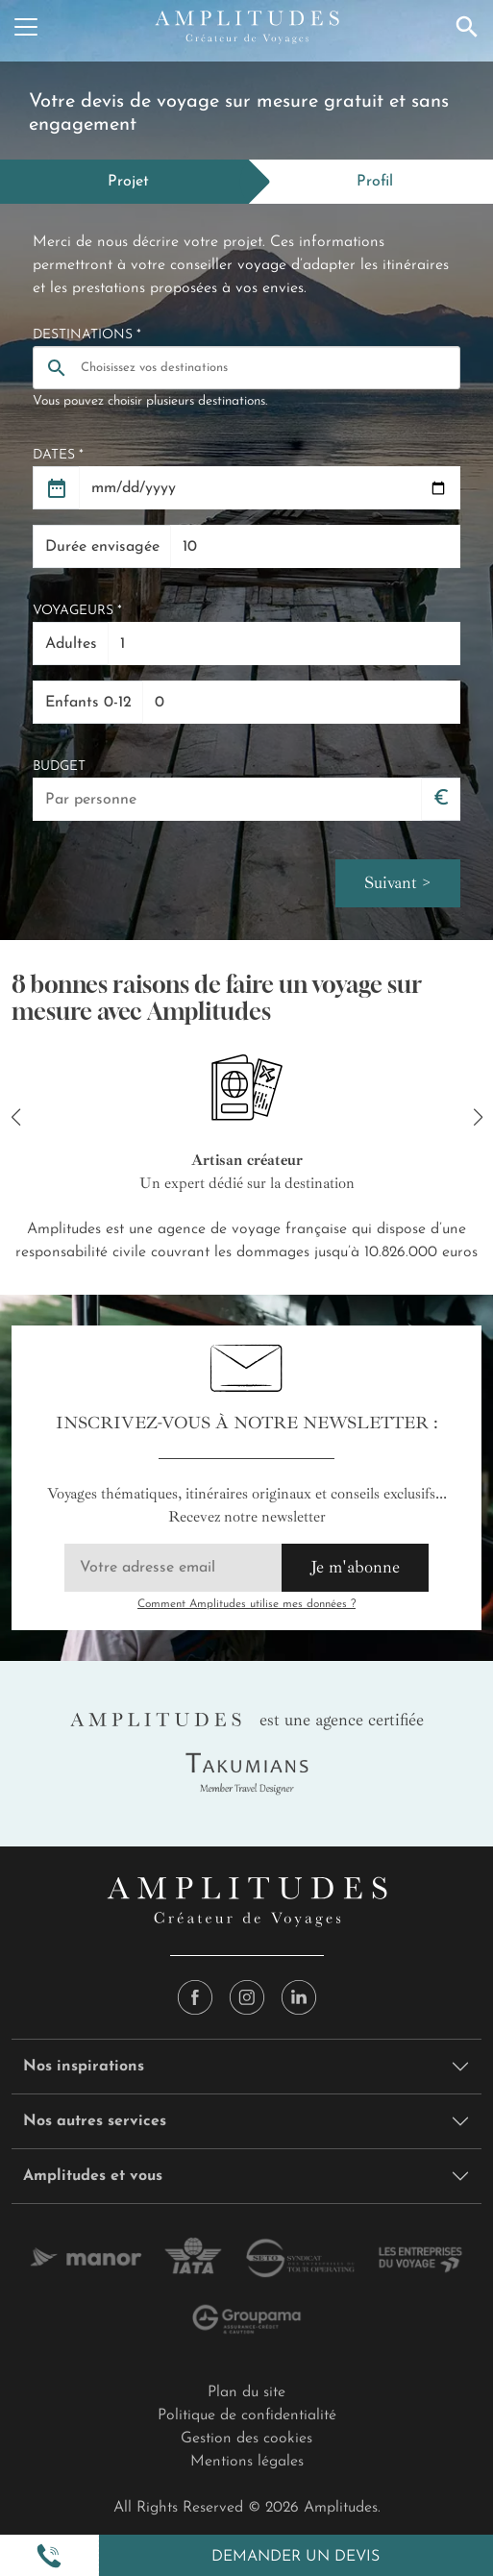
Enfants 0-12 (88, 702)
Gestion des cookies (246, 2438)
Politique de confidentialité (247, 2415)
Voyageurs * (77, 611)
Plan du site (246, 2392)
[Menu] (26, 27)
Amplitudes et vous (92, 2176)
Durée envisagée (102, 547)
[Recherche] (467, 27)
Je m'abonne (355, 1566)
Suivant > (397, 882)
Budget (59, 766)
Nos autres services (94, 2121)
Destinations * (87, 335)
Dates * (58, 455)
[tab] (124, 182)
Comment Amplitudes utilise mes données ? (246, 1604)
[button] (49, 2555)
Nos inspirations (83, 2066)
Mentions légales (247, 2461)
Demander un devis (295, 2556)
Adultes (71, 644)
